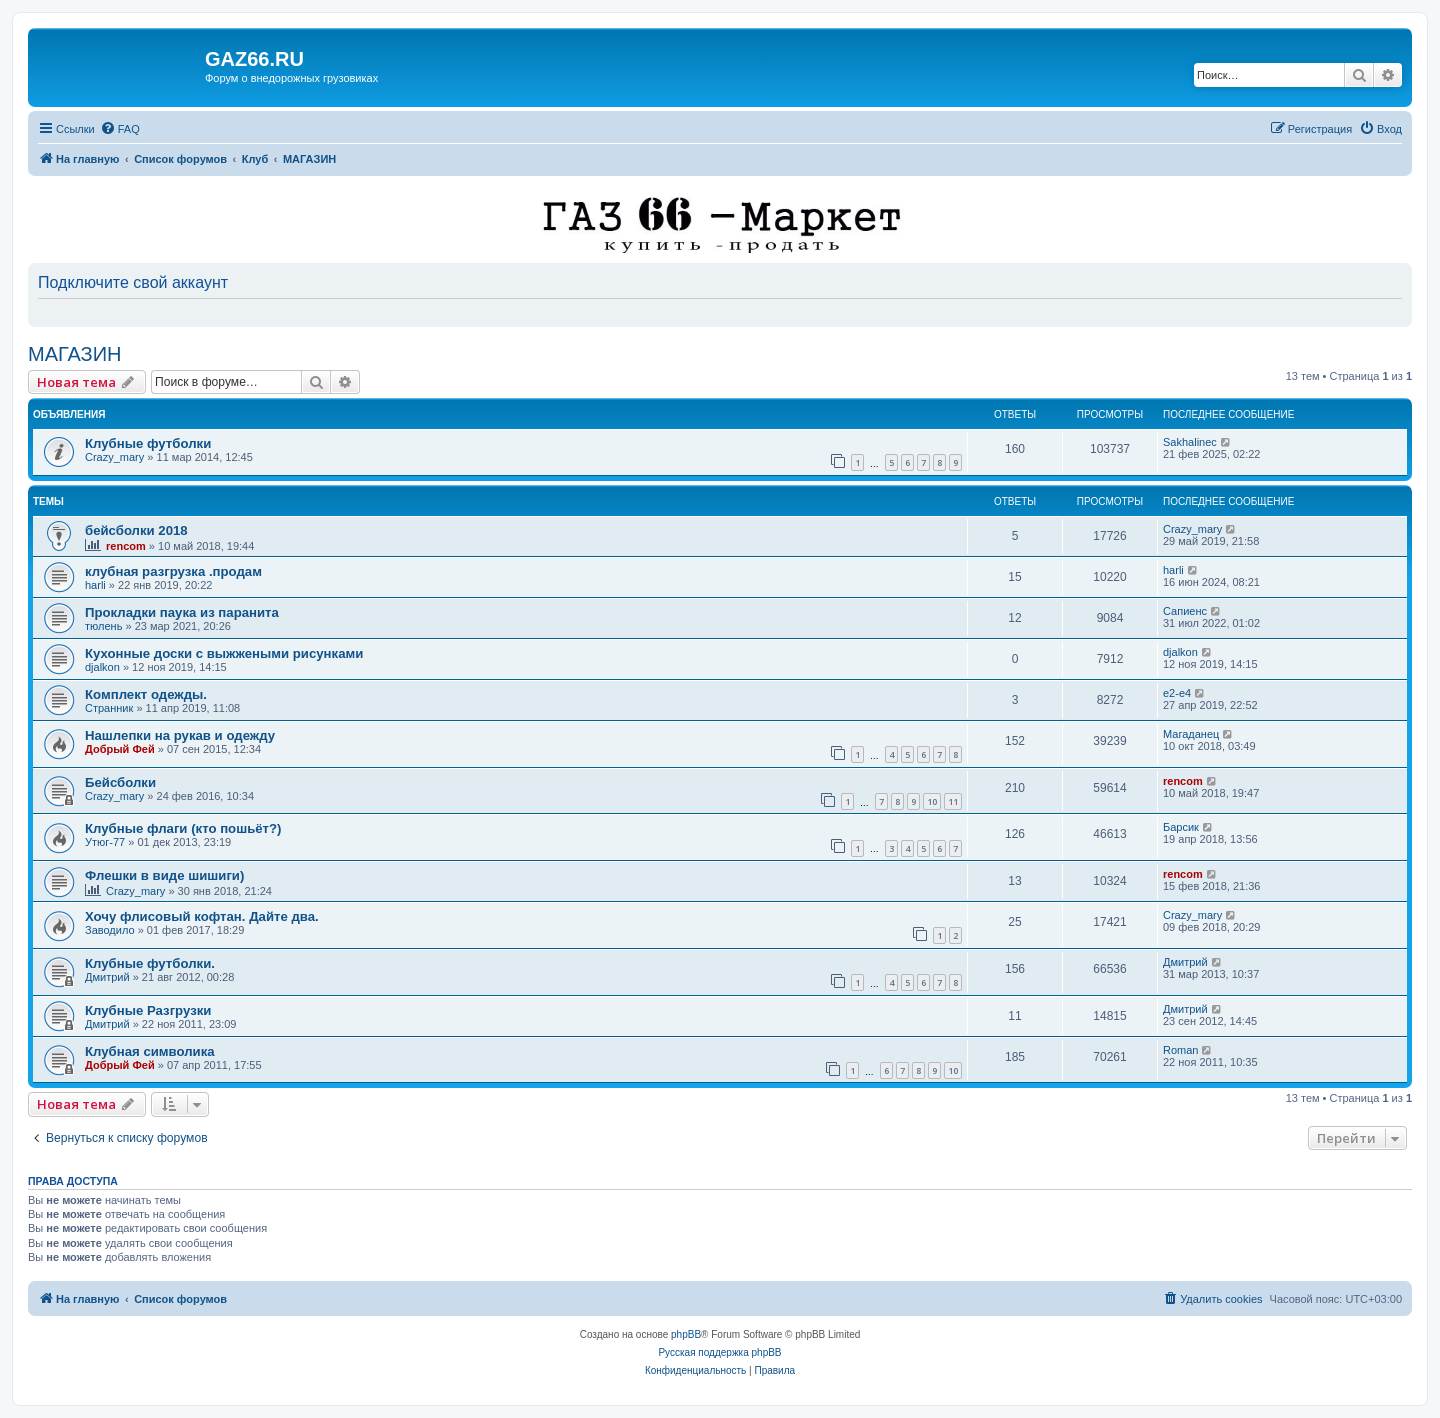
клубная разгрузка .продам (173, 571)
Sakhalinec (1190, 442)
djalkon (102, 667)
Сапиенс (1185, 611)
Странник (109, 708)
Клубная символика (150, 1051)
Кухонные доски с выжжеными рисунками (224, 653)
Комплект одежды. (146, 694)
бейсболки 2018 (136, 530)
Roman (1180, 1050)
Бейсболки (120, 782)
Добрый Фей (120, 749)
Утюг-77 (105, 842)
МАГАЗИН (75, 354)
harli (95, 585)
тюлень (103, 626)
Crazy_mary (114, 457)
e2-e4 (1177, 693)
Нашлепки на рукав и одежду (180, 735)
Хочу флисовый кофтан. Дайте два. (202, 916)
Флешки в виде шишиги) (164, 875)
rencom (126, 546)
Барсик (1181, 827)
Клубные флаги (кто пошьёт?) (183, 828)
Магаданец (1191, 734)
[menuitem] (120, 129)
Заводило (110, 930)
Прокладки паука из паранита (182, 612)
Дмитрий (107, 977)
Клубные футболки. (150, 963)
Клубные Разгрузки (148, 1010)
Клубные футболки (148, 443)
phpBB (686, 1334)
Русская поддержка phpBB (719, 1352)
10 (932, 801)
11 (953, 801)
